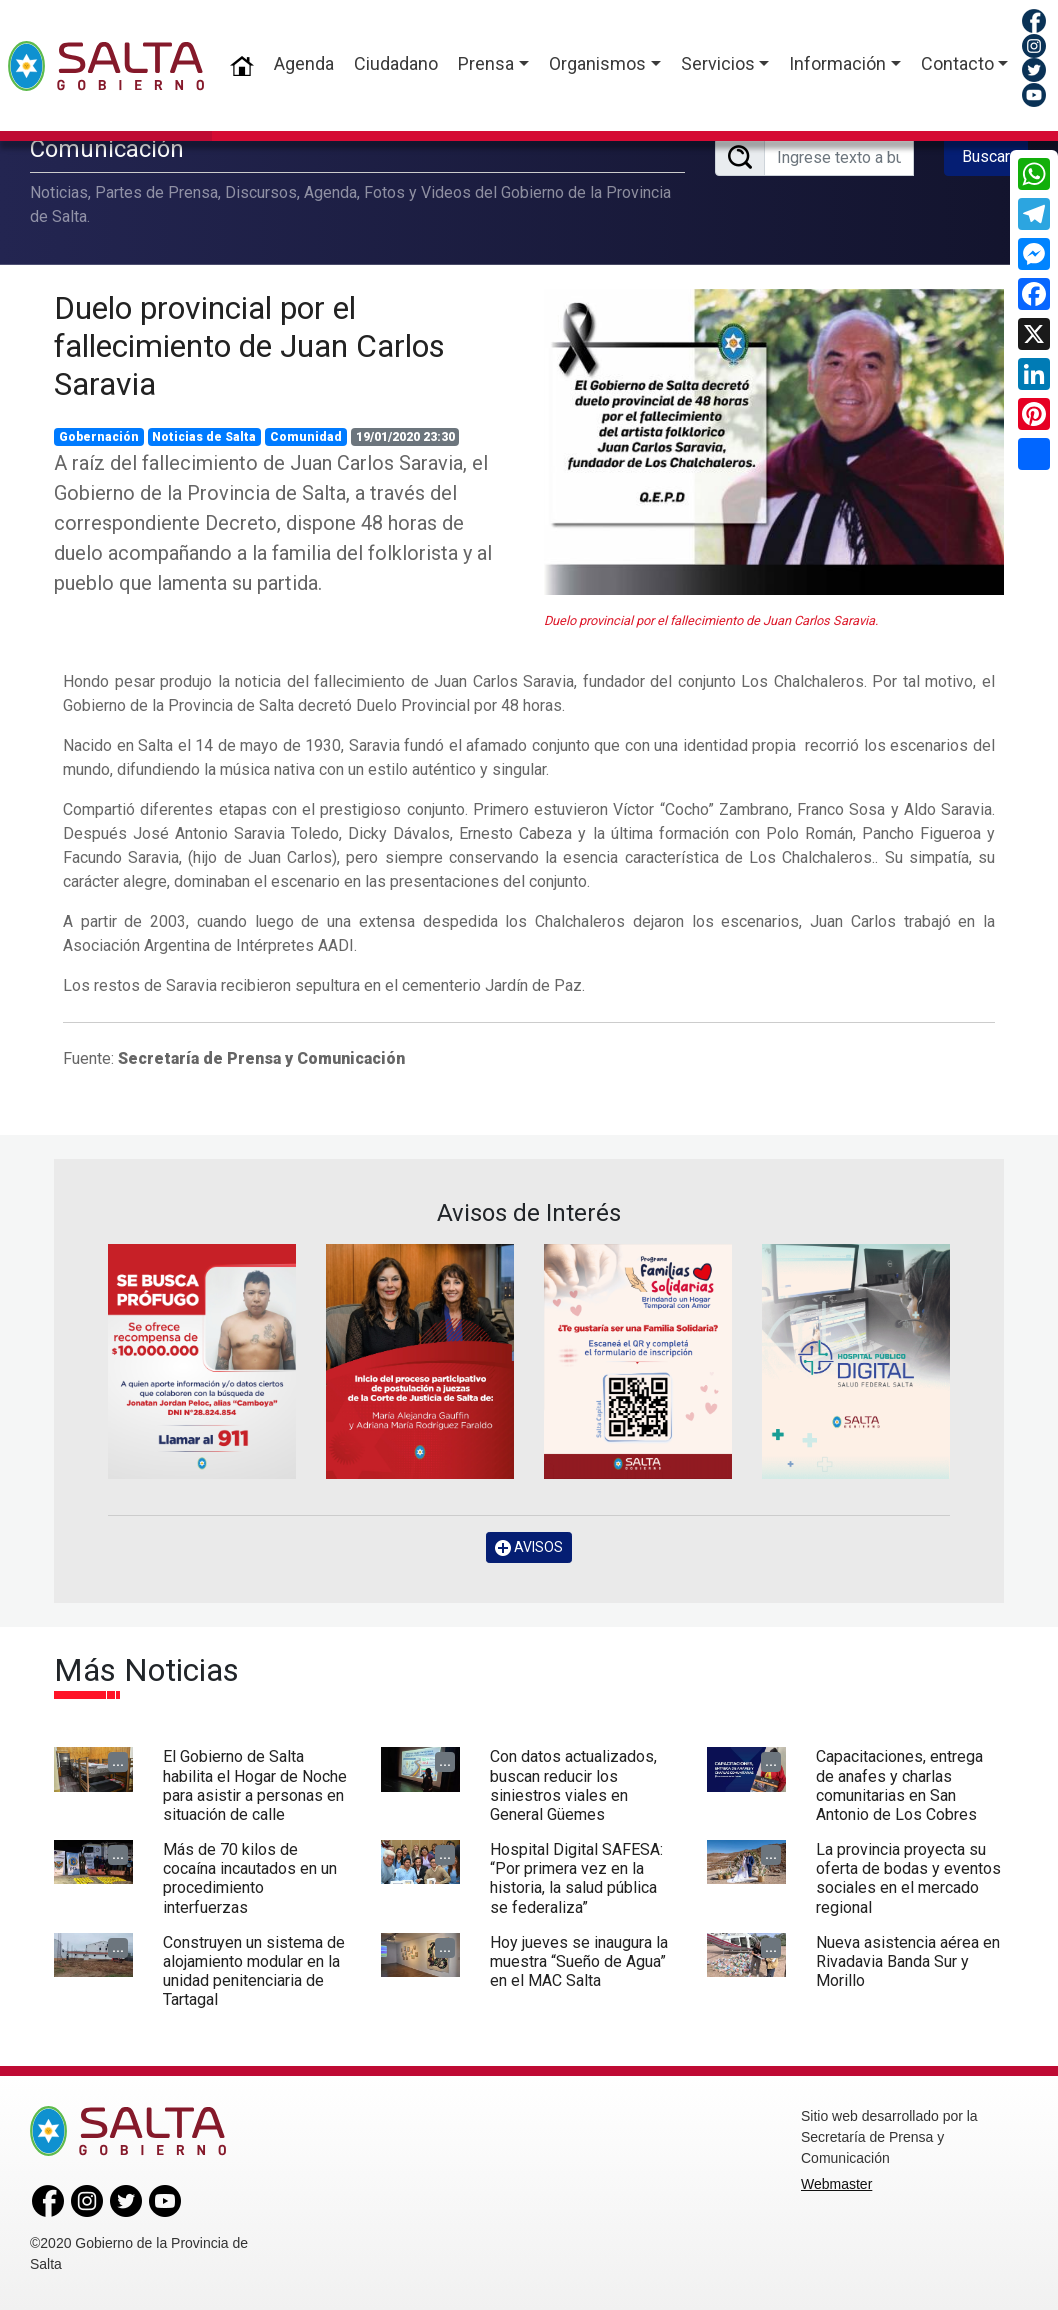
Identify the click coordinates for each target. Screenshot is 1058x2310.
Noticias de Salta (204, 437)
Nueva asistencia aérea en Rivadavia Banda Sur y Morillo (908, 1961)
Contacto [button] (957, 63)
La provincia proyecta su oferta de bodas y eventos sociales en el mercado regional (908, 1878)
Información (837, 63)
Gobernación (99, 437)
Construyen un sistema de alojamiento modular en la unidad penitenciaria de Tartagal (254, 1971)
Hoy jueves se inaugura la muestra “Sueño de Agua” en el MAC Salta (579, 1961)
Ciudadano (396, 63)
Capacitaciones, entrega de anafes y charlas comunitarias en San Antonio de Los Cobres (899, 1785)
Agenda (304, 63)
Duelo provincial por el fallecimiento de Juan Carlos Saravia (249, 346)
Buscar (986, 156)
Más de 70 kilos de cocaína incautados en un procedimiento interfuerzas (250, 1878)
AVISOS (529, 1547)
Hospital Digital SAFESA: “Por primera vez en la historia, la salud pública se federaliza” (576, 1878)
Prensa (486, 63)
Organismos (597, 63)
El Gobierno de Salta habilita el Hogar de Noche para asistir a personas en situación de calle (255, 1785)
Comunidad (306, 437)
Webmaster (836, 2184)
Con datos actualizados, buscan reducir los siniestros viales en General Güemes (573, 1785)
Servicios (718, 63)
